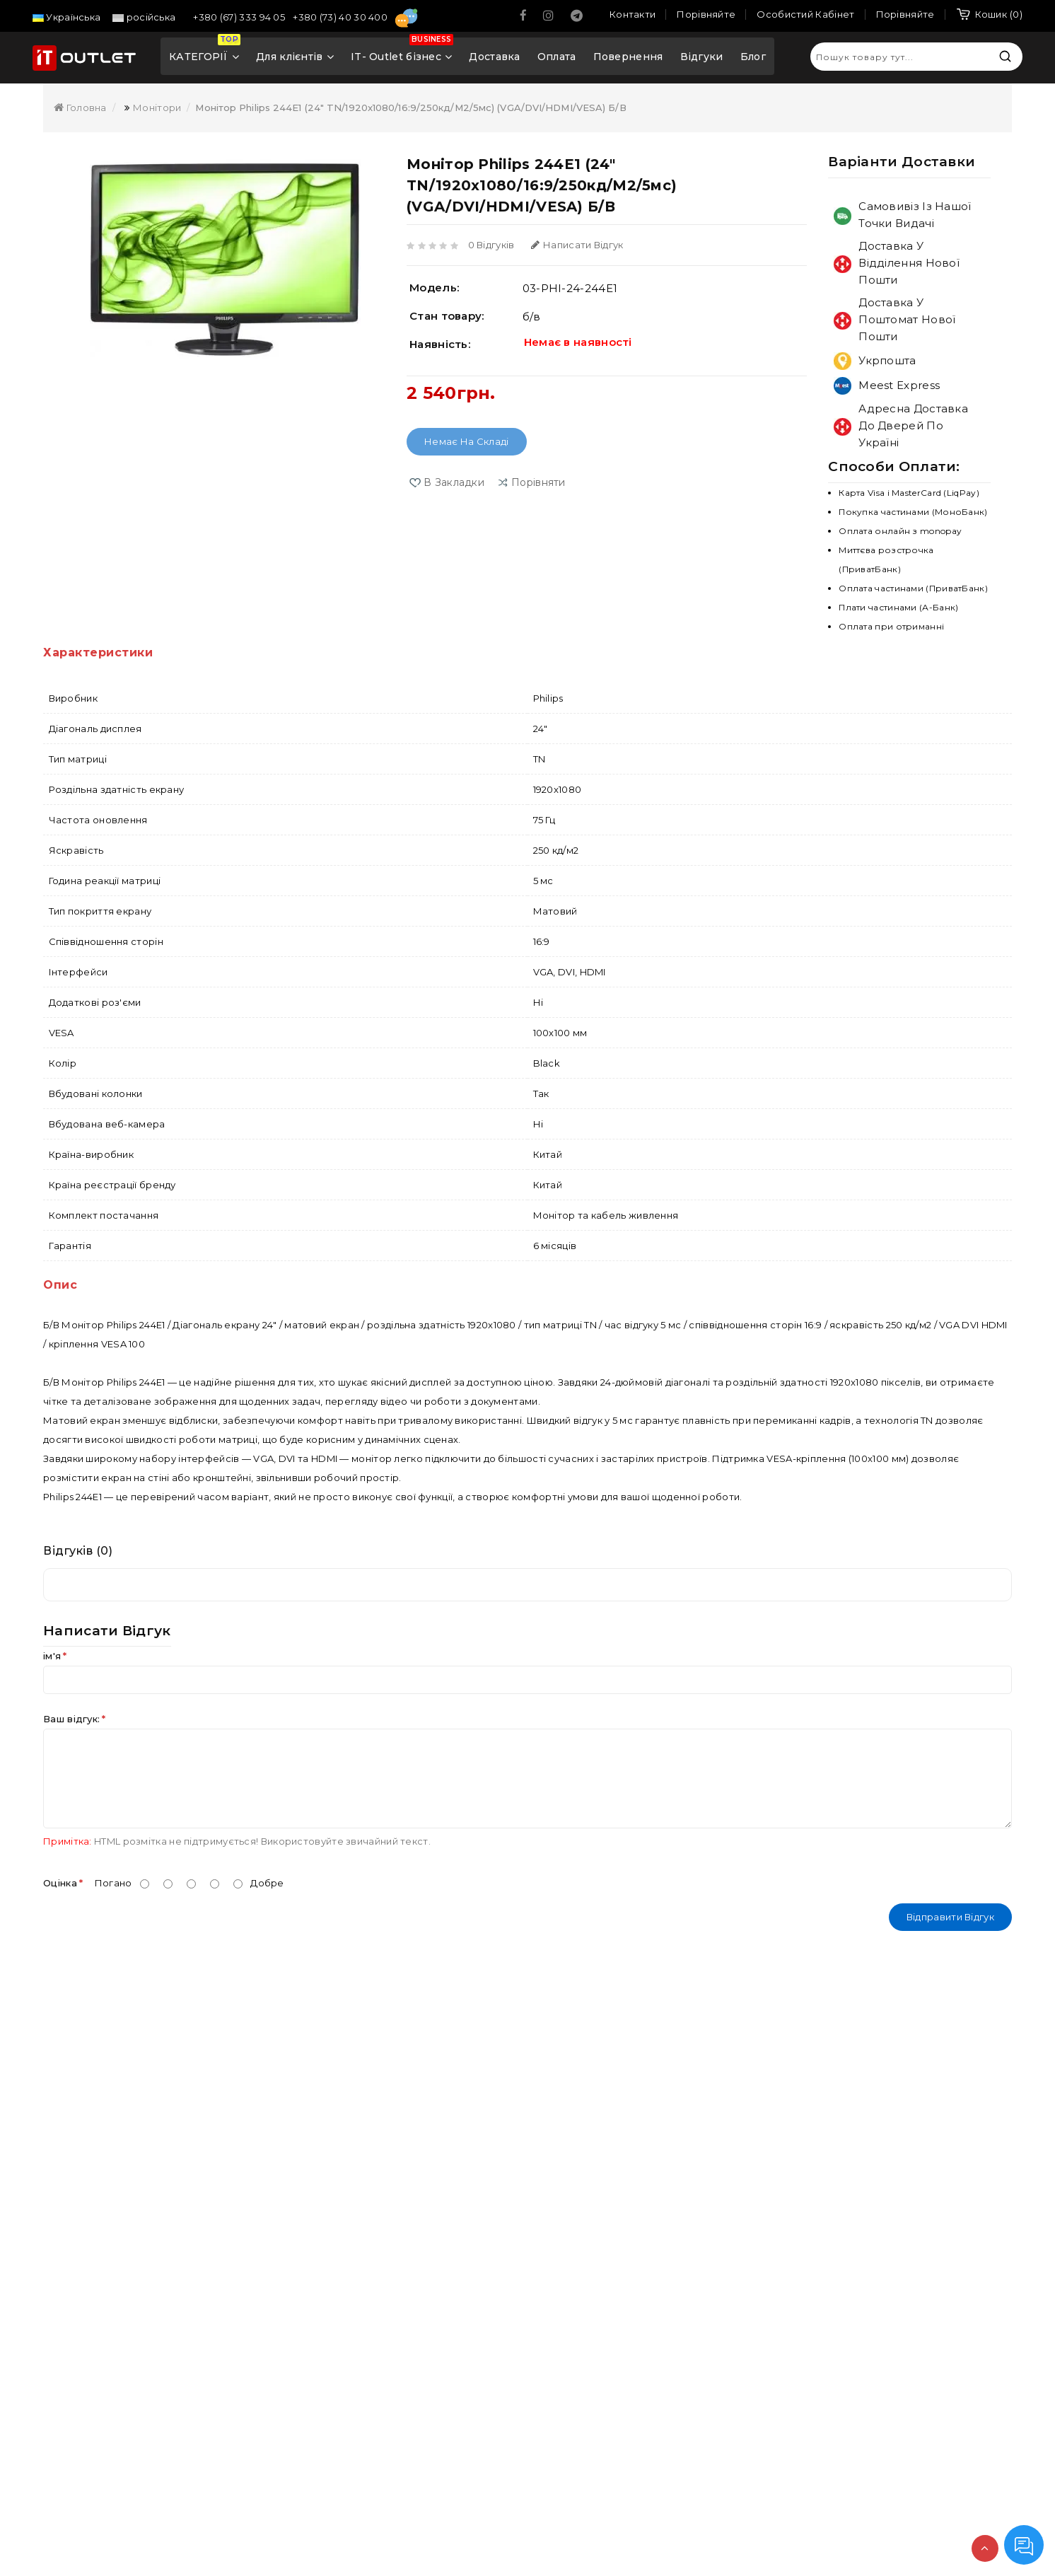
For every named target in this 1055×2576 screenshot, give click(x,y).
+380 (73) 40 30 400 (341, 17)
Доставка (494, 56)
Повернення (628, 56)
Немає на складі (466, 441)
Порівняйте (905, 14)
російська (143, 17)
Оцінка (60, 1883)
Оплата (556, 56)
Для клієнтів (295, 56)
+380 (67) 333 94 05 (240, 17)
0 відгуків (491, 244)
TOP (985, 2548)
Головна (80, 107)
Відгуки (701, 56)
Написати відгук (577, 244)
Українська (66, 17)
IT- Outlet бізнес (402, 52)
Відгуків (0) (77, 1550)
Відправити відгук (950, 1916)
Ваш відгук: (71, 1718)
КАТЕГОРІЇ (204, 52)
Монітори (157, 107)
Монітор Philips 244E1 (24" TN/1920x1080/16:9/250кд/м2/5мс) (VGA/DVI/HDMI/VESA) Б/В (410, 107)
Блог (753, 56)
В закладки (454, 482)
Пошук (1004, 56)
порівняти (538, 482)
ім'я (52, 1655)
